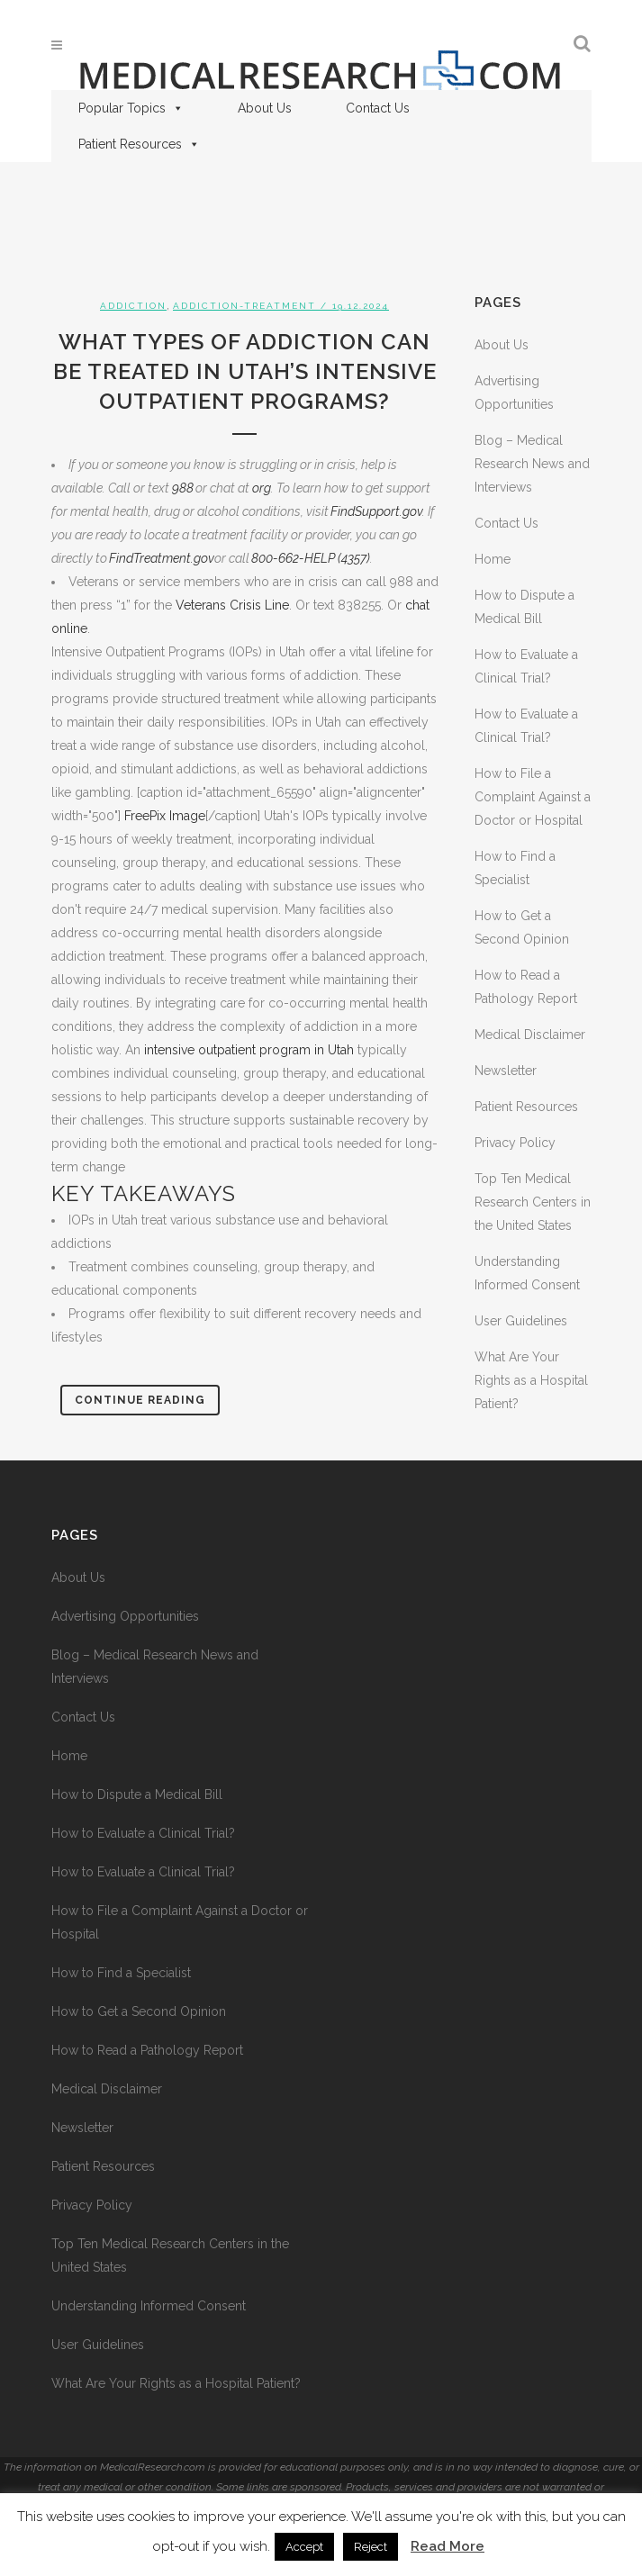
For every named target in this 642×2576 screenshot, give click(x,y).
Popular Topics (131, 108)
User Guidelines (521, 1321)
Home (493, 559)
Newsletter (506, 1070)
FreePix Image (164, 816)
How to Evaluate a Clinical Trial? (143, 1833)
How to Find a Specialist (121, 1973)
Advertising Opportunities (125, 1616)
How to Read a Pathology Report (147, 2050)
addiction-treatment (244, 306)
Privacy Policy (515, 1142)
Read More (447, 2546)
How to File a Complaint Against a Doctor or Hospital (533, 796)
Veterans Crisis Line (232, 605)
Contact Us (378, 108)
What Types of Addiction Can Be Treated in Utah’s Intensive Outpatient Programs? (245, 371)
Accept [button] (304, 2546)
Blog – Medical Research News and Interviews (532, 463)
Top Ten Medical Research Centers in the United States (533, 1202)
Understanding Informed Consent (148, 2306)
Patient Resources (139, 144)
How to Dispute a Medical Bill (136, 1794)
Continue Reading (140, 1400)
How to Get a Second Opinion (138, 2011)
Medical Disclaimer (530, 1034)
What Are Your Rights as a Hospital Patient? (531, 1380)
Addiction (133, 306)
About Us (265, 108)
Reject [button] (370, 2546)
